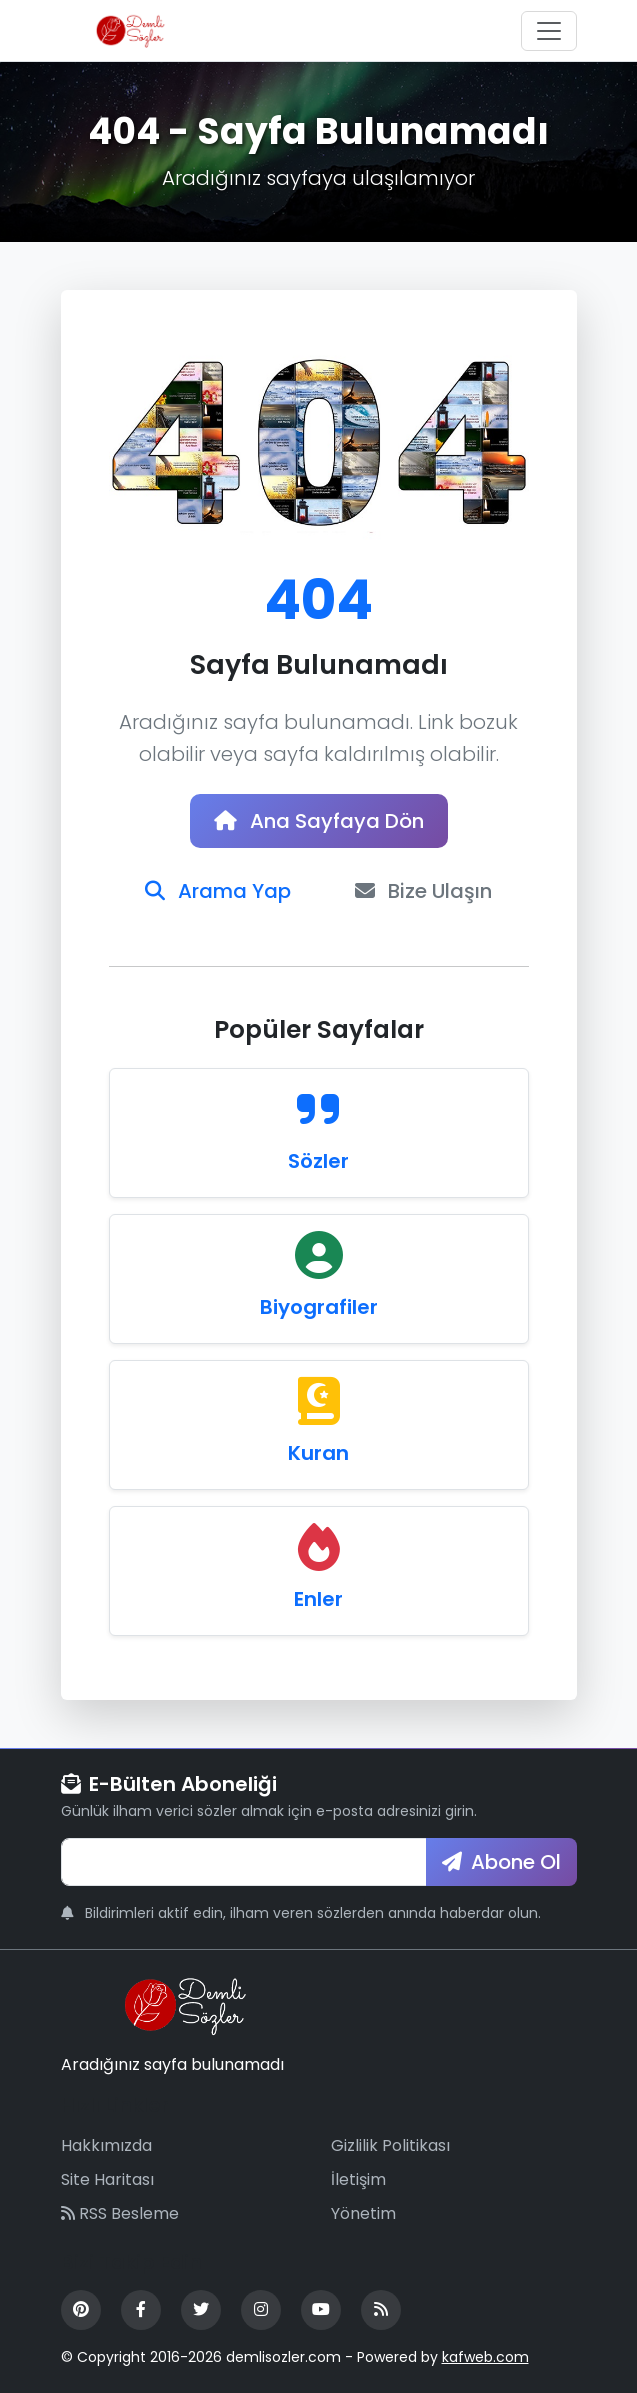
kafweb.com (485, 2357)
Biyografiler (319, 1307)
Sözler (318, 1161)
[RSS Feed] (381, 2310)
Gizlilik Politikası (390, 2145)
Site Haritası (107, 2179)
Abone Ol (501, 1862)
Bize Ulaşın (423, 891)
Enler (318, 1599)
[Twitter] (201, 2310)
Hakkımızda (106, 2145)
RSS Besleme (120, 2213)
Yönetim (363, 2213)
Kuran (318, 1453)
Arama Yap (218, 891)
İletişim (358, 2179)
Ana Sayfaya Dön (319, 821)
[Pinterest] (81, 2310)
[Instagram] (261, 2310)
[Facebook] (141, 2310)
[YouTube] (321, 2310)
